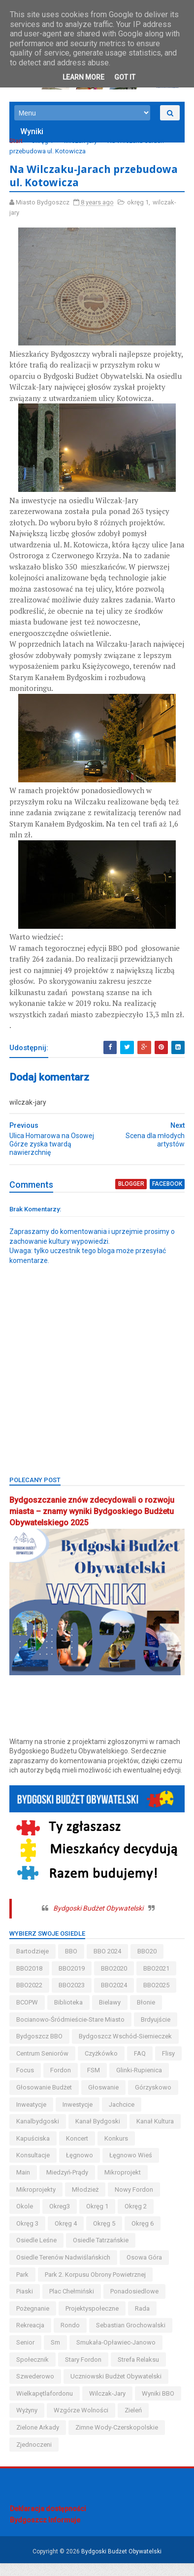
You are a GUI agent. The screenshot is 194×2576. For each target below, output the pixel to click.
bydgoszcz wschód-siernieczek (125, 2049)
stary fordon (83, 2372)
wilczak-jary (80, 143)
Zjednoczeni (34, 2457)
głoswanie (32, 2117)
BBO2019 (72, 1981)
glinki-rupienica (40, 2100)
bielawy (110, 2015)
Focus (55, 2083)
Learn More (83, 77)
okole (79, 2219)
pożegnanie (33, 2321)
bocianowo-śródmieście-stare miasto (71, 2032)
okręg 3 (66, 2236)
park (23, 2287)
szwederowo (36, 2389)
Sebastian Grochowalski (131, 2338)
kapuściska (148, 2151)
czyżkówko (101, 2066)
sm (56, 2355)
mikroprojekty (89, 2202)
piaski (25, 2304)
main (83, 2185)
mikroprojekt (35, 2202)
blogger (131, 1198)
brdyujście (156, 2032)
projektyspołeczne (92, 2321)
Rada (142, 2321)
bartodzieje (33, 1964)
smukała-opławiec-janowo (116, 2355)
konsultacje (112, 2168)
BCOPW (27, 2015)
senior (26, 2355)
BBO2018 (30, 1981)
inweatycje (131, 2117)
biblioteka (69, 2015)
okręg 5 (143, 2236)
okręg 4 (105, 2236)
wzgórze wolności (81, 2423)
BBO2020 (114, 1981)
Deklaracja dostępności (48, 2521)
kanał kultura (96, 2151)
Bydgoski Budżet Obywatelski (98, 1921)
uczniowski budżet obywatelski (116, 2389)
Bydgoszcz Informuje (45, 2533)
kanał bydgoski (39, 2151)
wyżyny (27, 2423)
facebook (167, 1198)
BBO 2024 (108, 1964)
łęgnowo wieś (38, 2185)
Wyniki (32, 134)
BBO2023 (72, 1998)
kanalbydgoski (126, 2134)
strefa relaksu (139, 2372)
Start (16, 143)
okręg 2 (28, 2236)
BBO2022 (30, 1998)
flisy (23, 2083)
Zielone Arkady (38, 2440)
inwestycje (32, 2134)
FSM (123, 2083)
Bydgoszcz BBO (40, 2049)
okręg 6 (28, 2253)
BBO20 (147, 1964)
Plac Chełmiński (72, 2304)
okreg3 (114, 2219)
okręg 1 (43, 143)
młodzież (138, 2202)
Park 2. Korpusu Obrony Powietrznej (95, 2287)
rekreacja (31, 2338)
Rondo (70, 2338)
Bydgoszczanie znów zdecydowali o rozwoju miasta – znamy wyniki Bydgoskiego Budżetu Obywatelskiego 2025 (92, 1525)
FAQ (140, 2066)
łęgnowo (158, 2168)
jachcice (76, 2134)
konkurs (67, 2168)
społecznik (33, 2372)
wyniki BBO (158, 2406)
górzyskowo (82, 2117)
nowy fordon (36, 2219)
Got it (124, 77)
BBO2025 (157, 1998)
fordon (90, 2083)
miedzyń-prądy (127, 2185)
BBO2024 (114, 1998)
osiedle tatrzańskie (139, 2253)
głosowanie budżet (106, 2100)
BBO (71, 1964)
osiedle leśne (75, 2253)
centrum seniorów (43, 2066)
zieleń (133, 2423)
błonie (146, 2015)
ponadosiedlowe (135, 2304)
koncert (28, 2168)
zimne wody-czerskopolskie (117, 2440)
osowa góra (144, 2270)
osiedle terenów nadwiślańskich (64, 2270)
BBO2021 (157, 1981)
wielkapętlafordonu (45, 2406)
